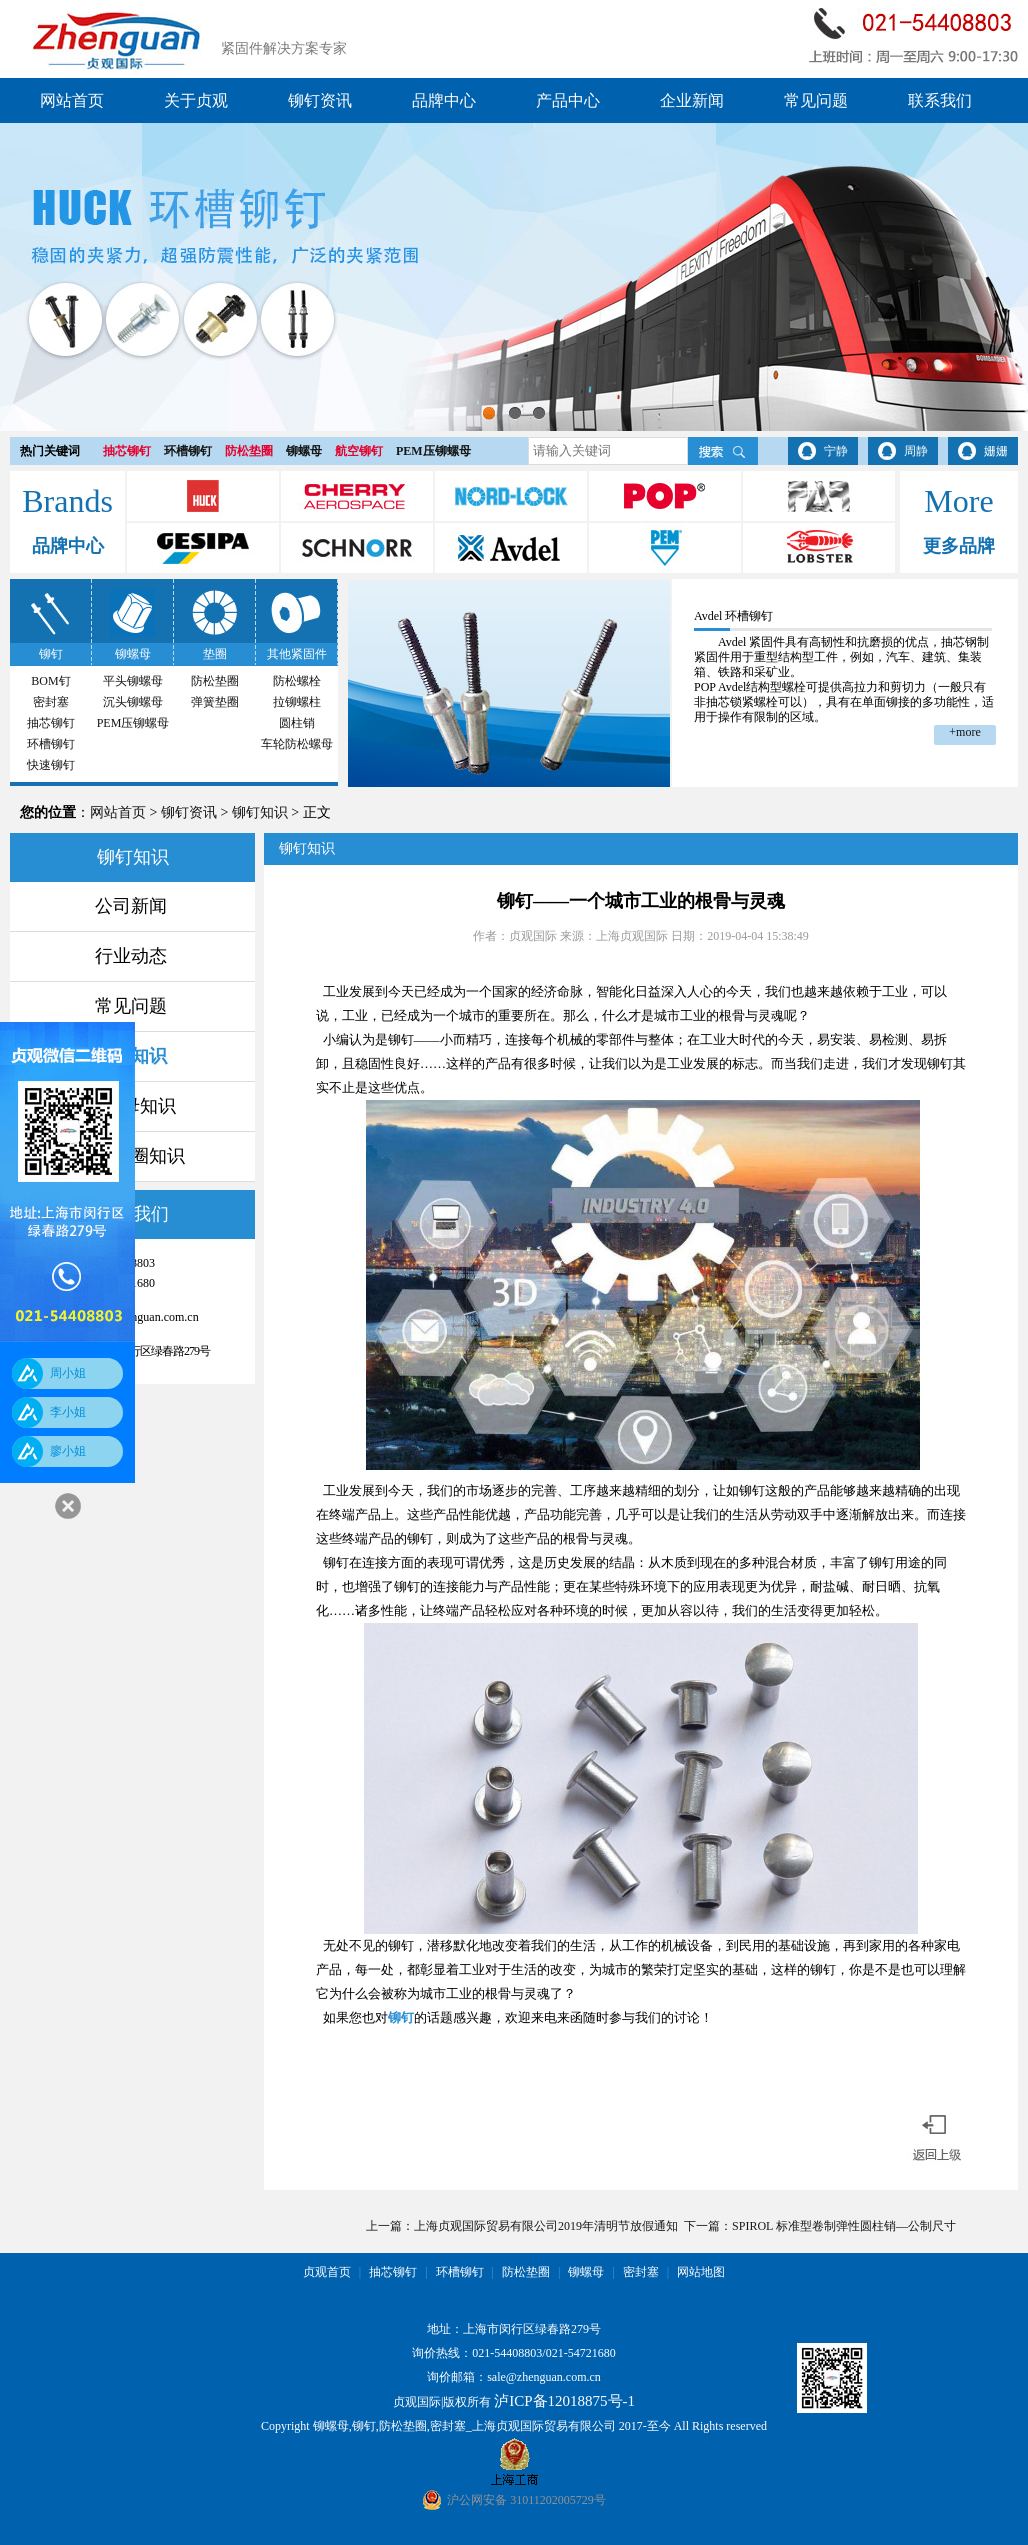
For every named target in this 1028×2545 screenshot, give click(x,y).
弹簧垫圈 (215, 702)
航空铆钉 (359, 451)
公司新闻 (131, 906)
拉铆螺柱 (297, 702)
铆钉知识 (260, 812)
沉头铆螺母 (133, 702)
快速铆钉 (51, 765)
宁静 (836, 451)
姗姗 (996, 451)
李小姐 (68, 1412)
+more (964, 732)
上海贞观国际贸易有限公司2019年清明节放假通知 (546, 2226)
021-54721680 (581, 2353)
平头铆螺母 (133, 681)
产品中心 (568, 100)
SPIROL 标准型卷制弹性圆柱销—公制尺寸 (844, 2226)
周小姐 (68, 1373)
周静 (916, 451)
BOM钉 (50, 681)
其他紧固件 (297, 654)
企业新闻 (692, 100)
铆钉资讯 (320, 100)
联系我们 (940, 100)
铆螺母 (304, 451)
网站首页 (72, 100)
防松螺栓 (297, 681)
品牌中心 (444, 100)
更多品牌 (959, 546)
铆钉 (51, 654)
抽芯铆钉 (127, 451)
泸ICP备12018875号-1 (564, 2401)
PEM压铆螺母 (433, 451)
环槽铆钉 (188, 451)
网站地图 (701, 2272)
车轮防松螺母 (297, 744)
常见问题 (816, 100)
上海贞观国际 (632, 936)
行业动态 (131, 956)
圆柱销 (297, 723)
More (958, 501)
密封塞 (51, 702)
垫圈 (215, 654)
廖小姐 (68, 1451)
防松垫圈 (249, 451)
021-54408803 (507, 2353)
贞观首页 (327, 2272)
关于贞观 (196, 100)
